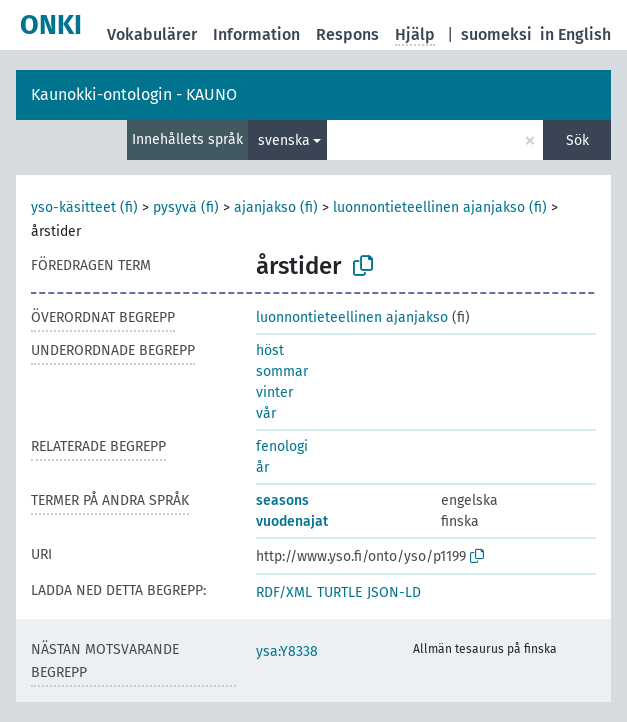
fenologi (282, 446)
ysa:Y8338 (287, 651)
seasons (282, 500)
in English (575, 34)
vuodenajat (292, 521)
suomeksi (496, 34)
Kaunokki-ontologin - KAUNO (134, 94)
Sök (577, 140)
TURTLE (339, 592)
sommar (282, 371)
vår (266, 413)
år (262, 467)
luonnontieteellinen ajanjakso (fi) (440, 207)
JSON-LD (394, 592)
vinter (274, 392)
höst (270, 350)
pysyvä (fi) (186, 207)
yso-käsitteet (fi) (84, 207)
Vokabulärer (152, 34)
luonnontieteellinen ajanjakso (352, 317)
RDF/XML (284, 592)
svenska (284, 140)
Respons (347, 34)
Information (256, 34)
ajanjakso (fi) (276, 207)
